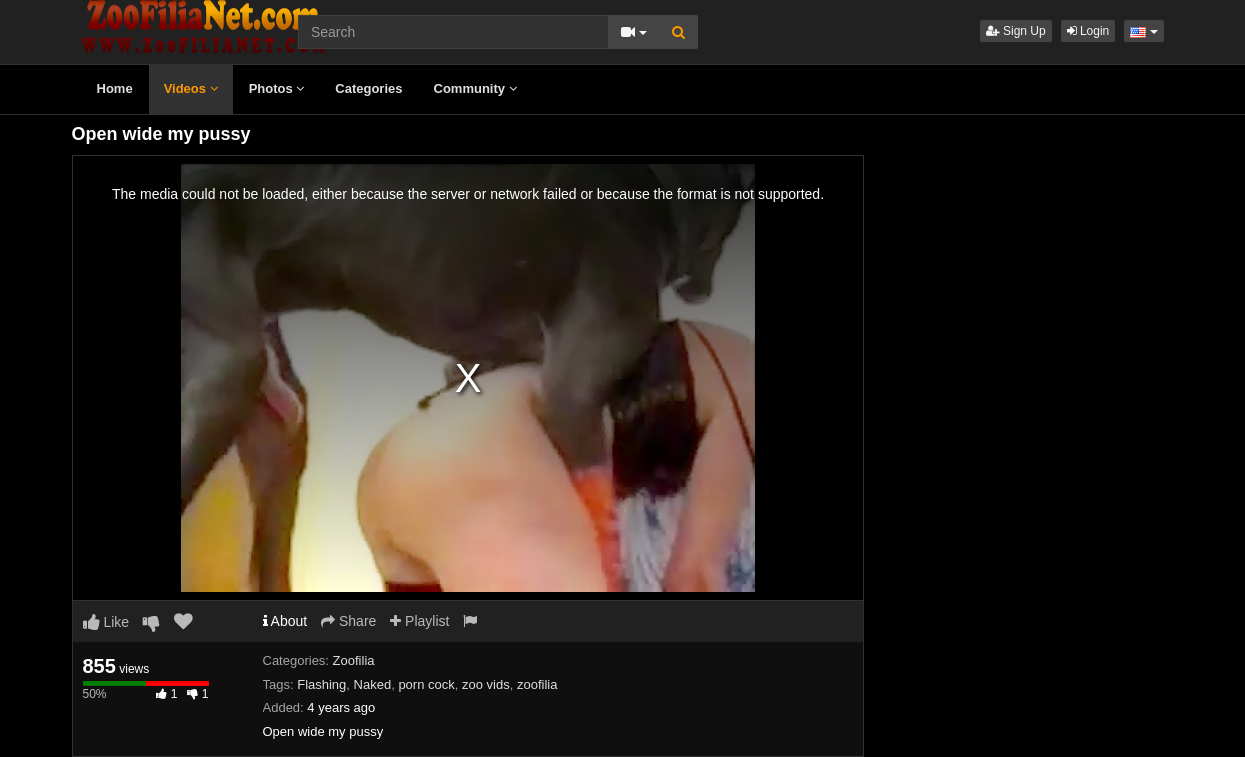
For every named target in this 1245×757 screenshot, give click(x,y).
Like (106, 622)
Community (475, 88)
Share (348, 621)
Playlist (419, 621)
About (285, 621)
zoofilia (537, 684)
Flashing (321, 684)
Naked (373, 684)
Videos (191, 88)
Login (1088, 31)
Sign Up (1016, 31)
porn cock (426, 684)
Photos (277, 88)
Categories (368, 88)
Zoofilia (354, 660)
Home (115, 88)
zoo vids (486, 684)
